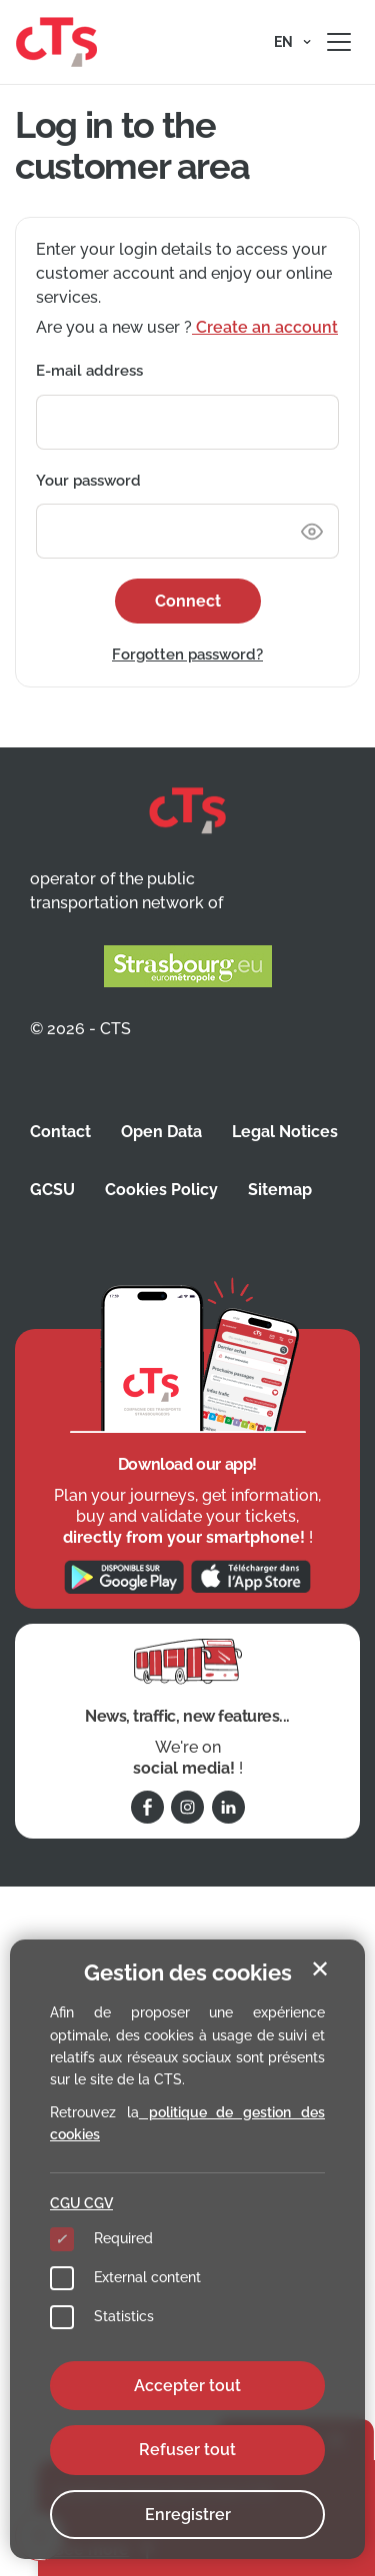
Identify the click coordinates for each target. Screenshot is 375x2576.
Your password (88, 481)
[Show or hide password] (312, 531)
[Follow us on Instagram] (187, 1807)
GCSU (52, 1189)
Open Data (161, 1131)
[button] (292, 42)
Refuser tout (187, 2449)
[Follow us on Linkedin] (228, 1807)
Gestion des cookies (188, 1972)
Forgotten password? (187, 654)
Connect (188, 601)
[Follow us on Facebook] (147, 1807)
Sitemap (280, 1189)
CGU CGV (81, 2203)
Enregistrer (188, 2514)
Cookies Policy (161, 1189)
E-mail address (89, 371)
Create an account (265, 327)
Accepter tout (187, 2385)
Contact (60, 1131)
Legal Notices (285, 1131)
